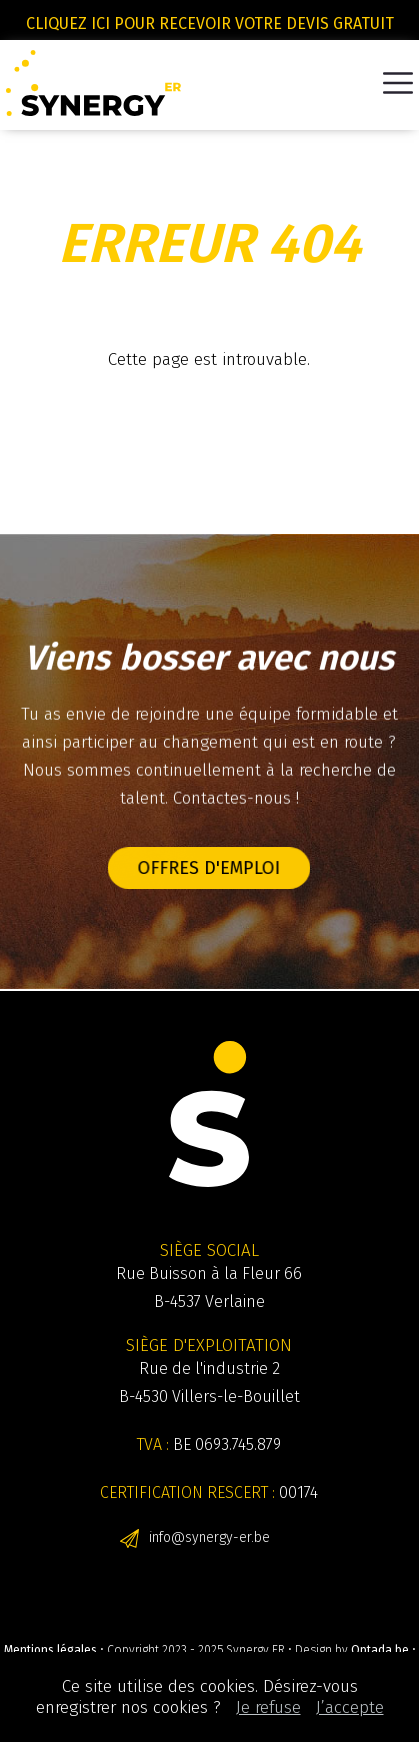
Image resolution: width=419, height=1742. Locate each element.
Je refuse (268, 1707)
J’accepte (350, 1707)
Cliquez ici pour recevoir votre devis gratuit (210, 23)
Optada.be (380, 1650)
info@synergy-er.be (209, 1537)
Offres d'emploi (209, 867)
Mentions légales (50, 1650)
